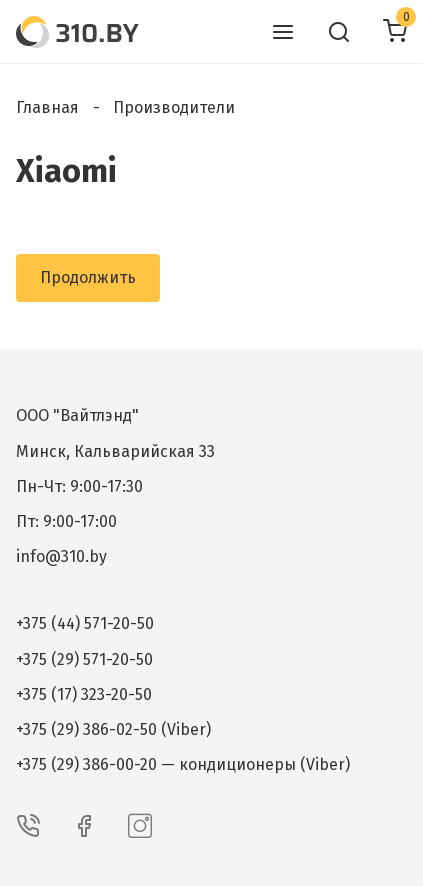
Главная (47, 107)
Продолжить (88, 277)
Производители (174, 107)
